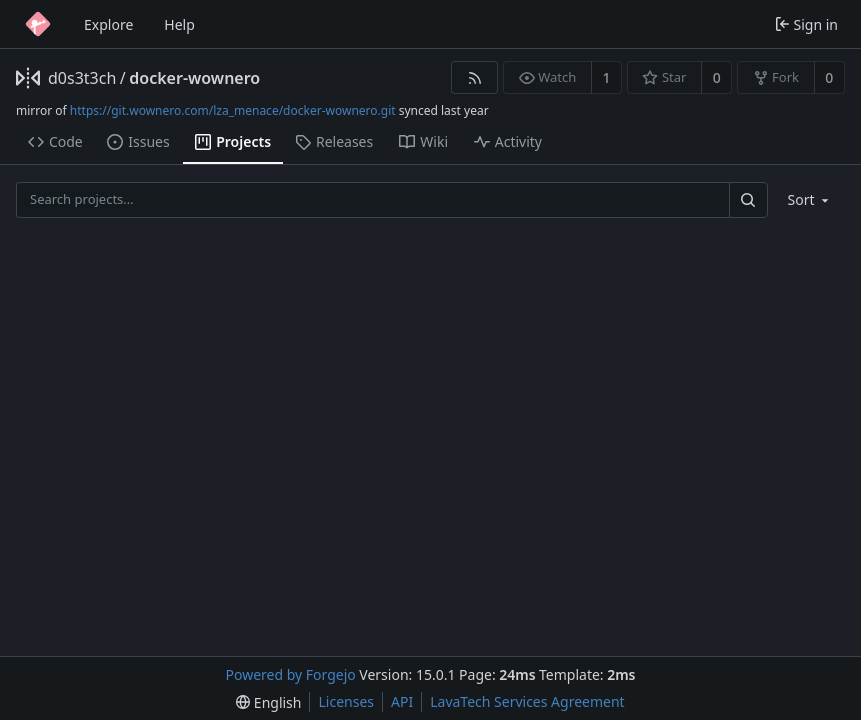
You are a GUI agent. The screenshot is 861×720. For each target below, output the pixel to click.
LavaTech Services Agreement (527, 701)
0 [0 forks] (829, 77)
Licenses (346, 701)
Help (179, 24)
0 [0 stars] (717, 77)
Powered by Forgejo (291, 674)
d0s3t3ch (82, 78)
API (402, 701)
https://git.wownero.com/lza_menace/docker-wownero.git (233, 110)
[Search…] (748, 199)
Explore (108, 24)
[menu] (810, 199)
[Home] (38, 24)
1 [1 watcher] (607, 77)
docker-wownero (194, 78)
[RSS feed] (474, 77)
